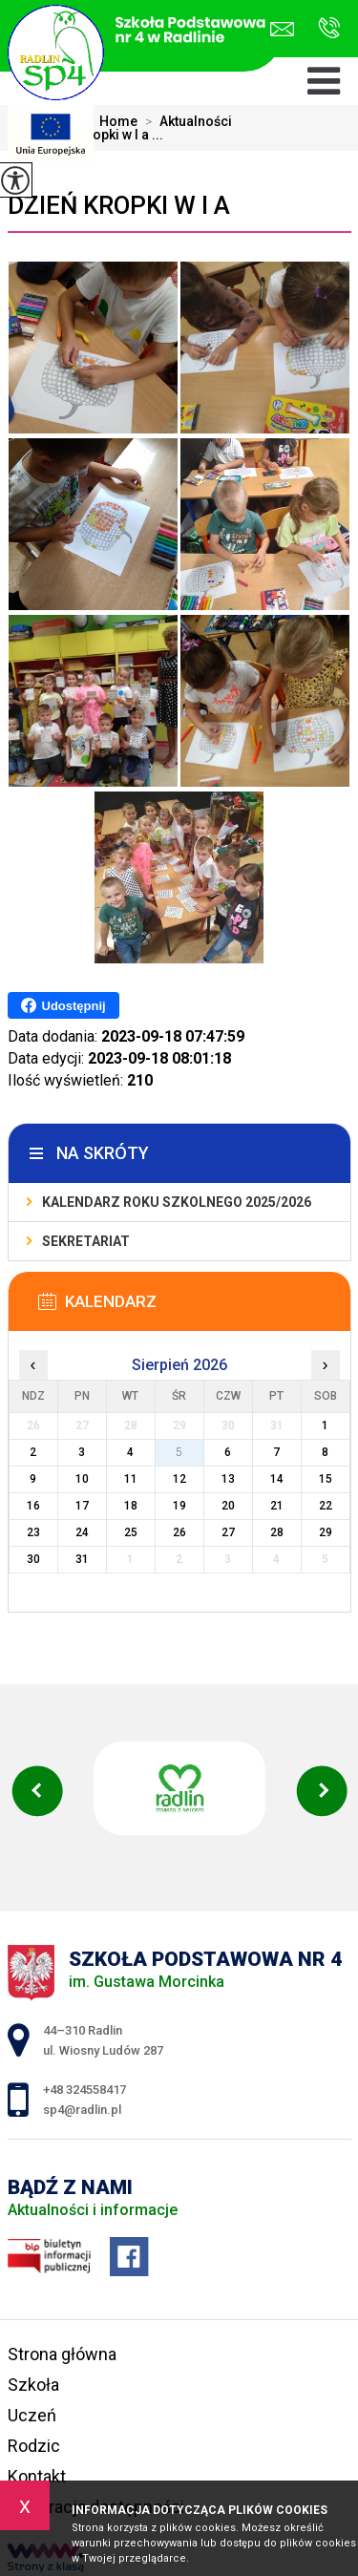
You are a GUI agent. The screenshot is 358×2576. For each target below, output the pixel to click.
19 (179, 1505)
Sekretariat (86, 1241)
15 (325, 1479)
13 (228, 1479)
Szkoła (33, 2385)
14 (277, 1479)
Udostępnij (63, 1005)
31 (82, 1559)
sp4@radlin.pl (282, 29)
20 (228, 1505)
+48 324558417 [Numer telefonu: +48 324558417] (84, 2089)
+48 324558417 (329, 27)
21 (277, 1505)
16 (33, 1505)
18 (130, 1505)
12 (179, 1479)
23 (33, 1532)
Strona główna (62, 2354)
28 (277, 1532)
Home (118, 121)
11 (130, 1479)
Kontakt (37, 2476)
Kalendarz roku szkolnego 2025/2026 (176, 1202)
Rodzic (34, 2446)
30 (33, 1559)
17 (82, 1505)
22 (325, 1505)
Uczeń (32, 2415)
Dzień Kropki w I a (119, 205)
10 (82, 1479)
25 (130, 1532)
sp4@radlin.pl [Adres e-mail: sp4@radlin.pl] (82, 2109)
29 (325, 1532)
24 (82, 1532)
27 (228, 1532)
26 (179, 1532)
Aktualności (184, 121)
